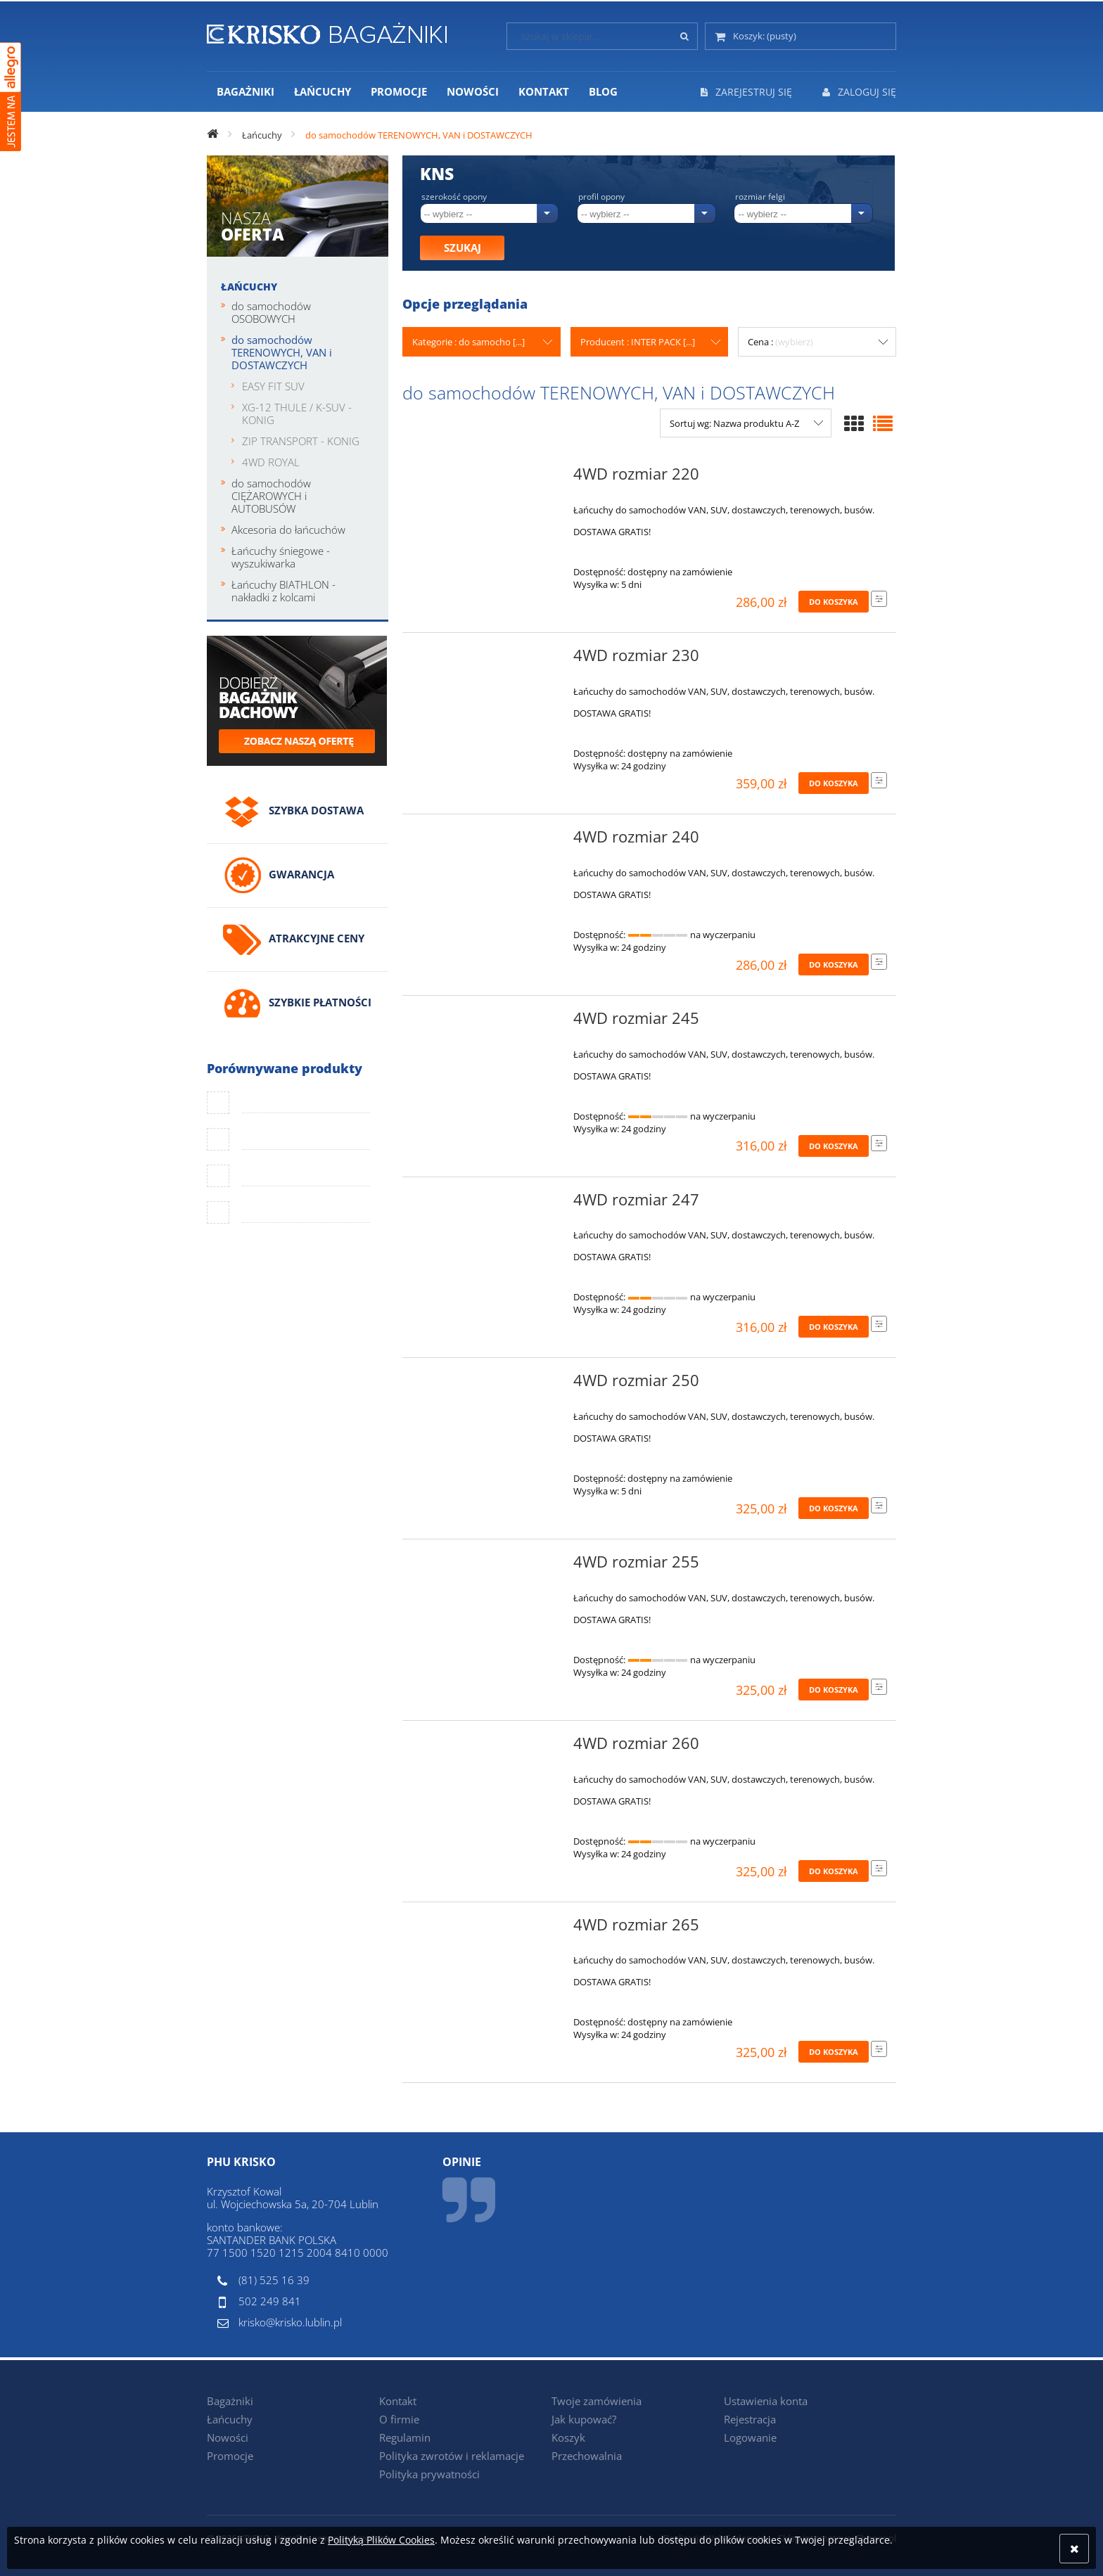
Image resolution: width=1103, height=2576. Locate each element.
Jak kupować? (584, 2419)
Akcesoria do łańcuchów (288, 530)
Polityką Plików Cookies (381, 2539)
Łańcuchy (249, 286)
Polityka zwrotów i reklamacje (451, 2456)
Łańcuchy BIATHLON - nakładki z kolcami (283, 590)
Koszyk (568, 2437)
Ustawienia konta (766, 2401)
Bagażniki (230, 2401)
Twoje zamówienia (597, 2401)
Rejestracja (750, 2419)
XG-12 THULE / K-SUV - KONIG (297, 413)
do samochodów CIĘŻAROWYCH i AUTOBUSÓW (271, 495)
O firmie (399, 2419)
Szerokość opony (454, 197)
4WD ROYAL (271, 462)
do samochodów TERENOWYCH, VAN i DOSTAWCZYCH (281, 352)
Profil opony (601, 197)
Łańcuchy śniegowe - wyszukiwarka (280, 557)
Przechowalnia (587, 2456)
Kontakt (397, 2401)
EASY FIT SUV (273, 386)
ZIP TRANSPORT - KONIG (300, 441)
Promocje (230, 2456)
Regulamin (405, 2437)
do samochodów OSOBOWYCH (271, 312)
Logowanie (750, 2437)
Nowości (227, 2437)
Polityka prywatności (429, 2474)
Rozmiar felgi (760, 197)
